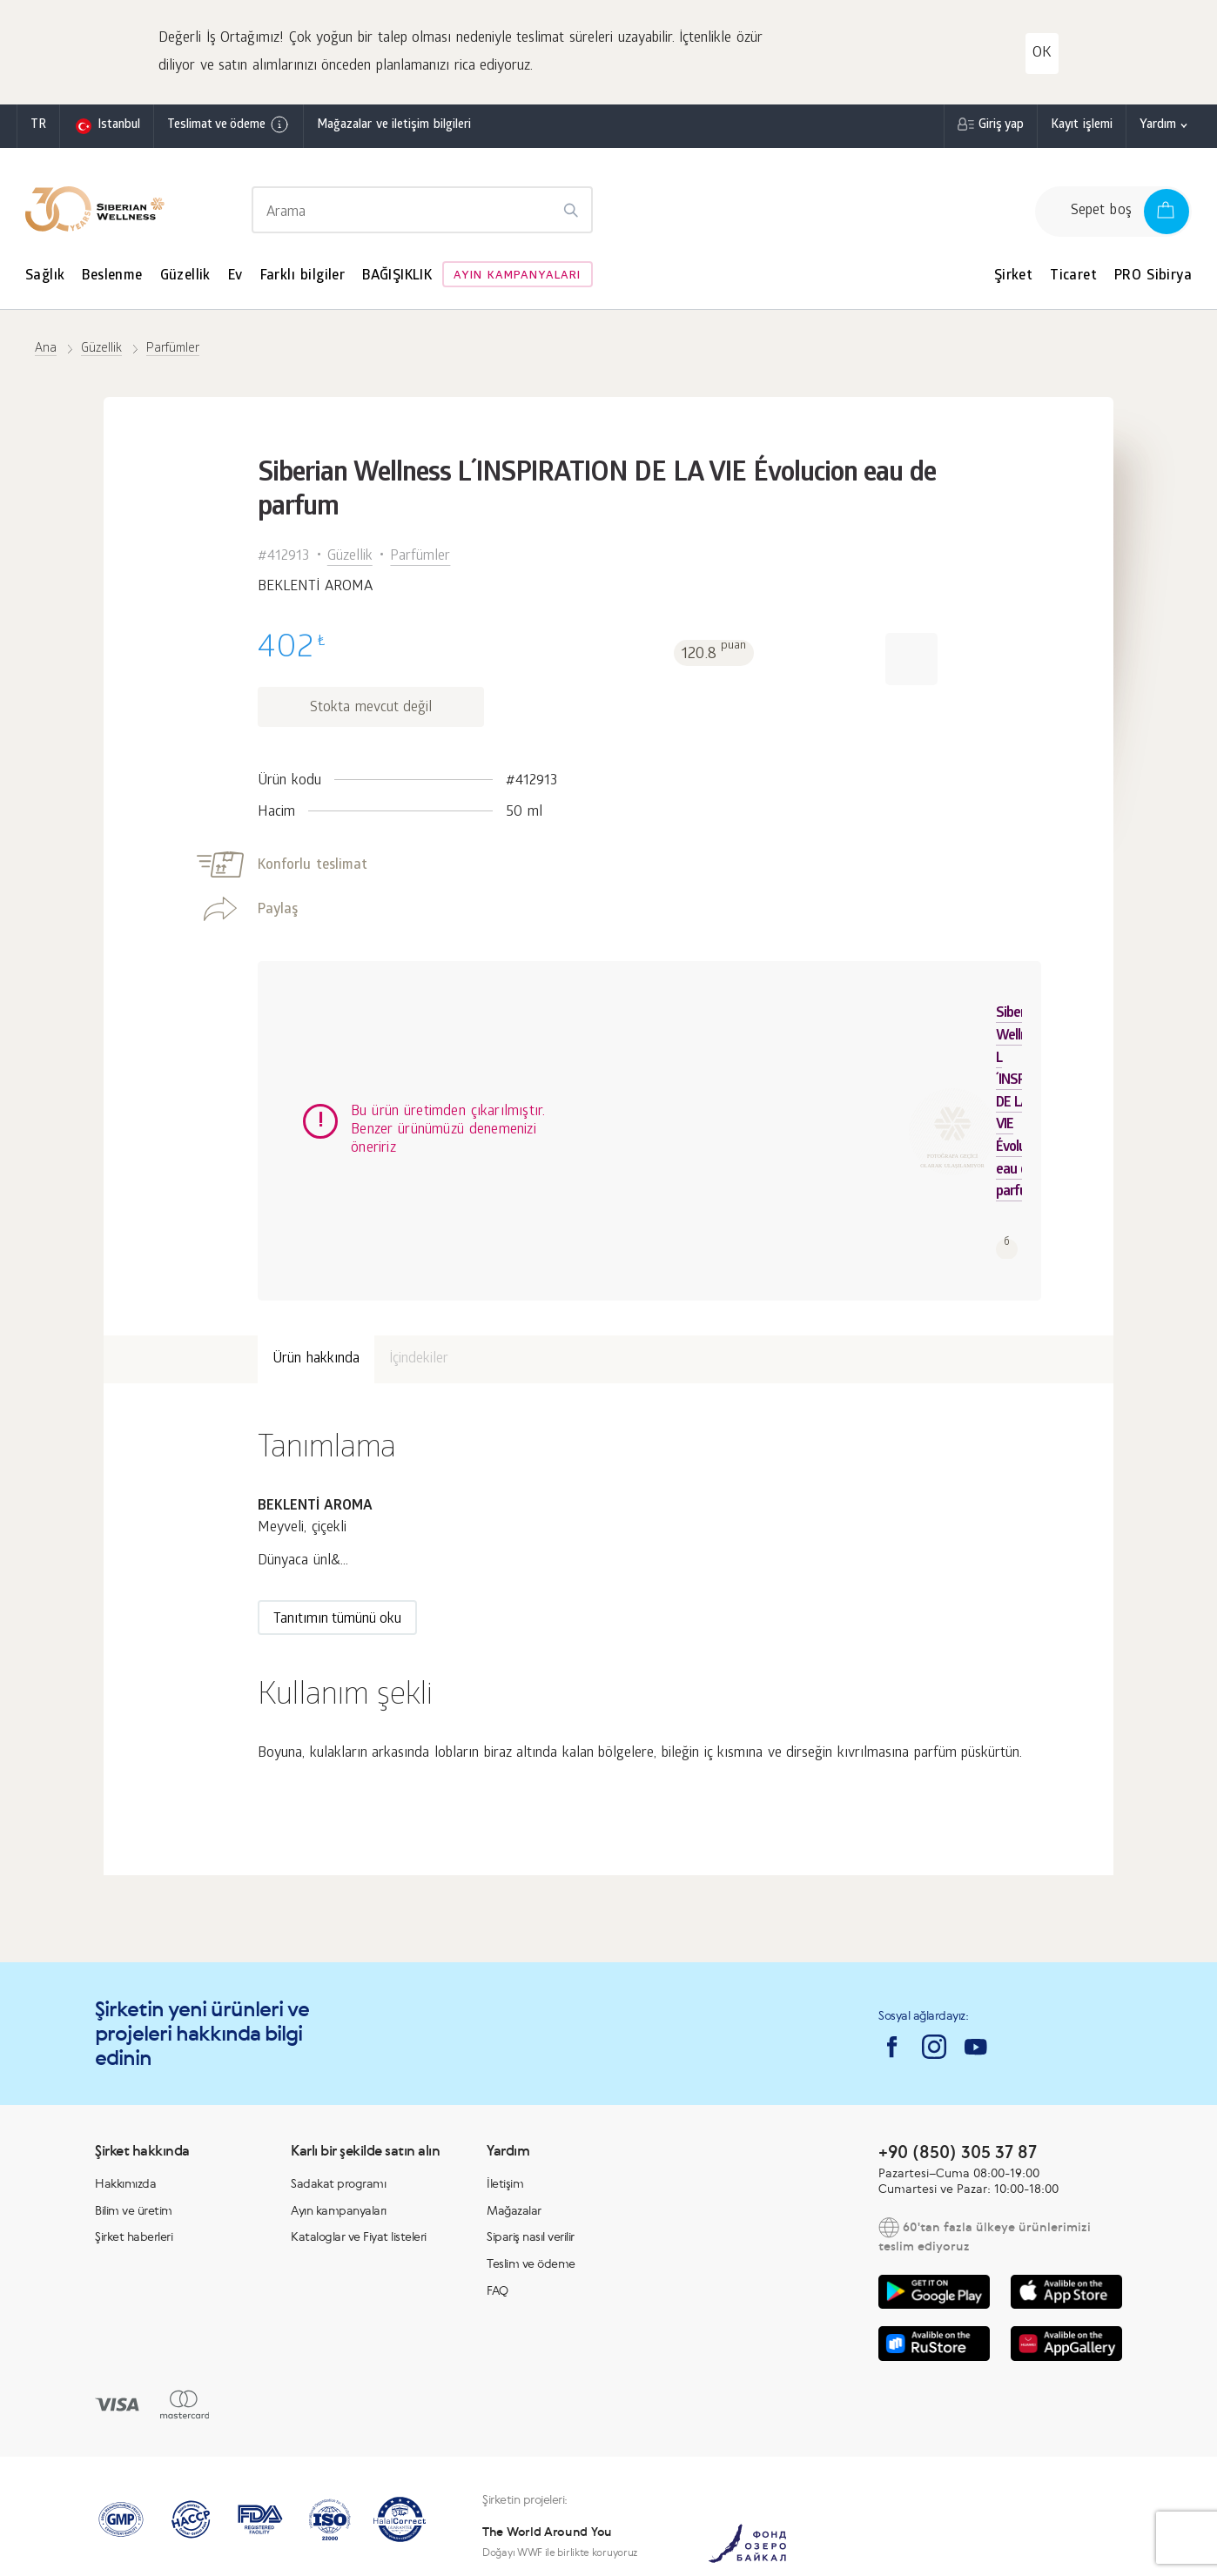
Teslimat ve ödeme (228, 124)
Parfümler (420, 556)
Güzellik (185, 276)
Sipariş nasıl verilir (531, 2125)
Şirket (1013, 276)
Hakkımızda (125, 2072)
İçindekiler (418, 1248)
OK (1042, 53)
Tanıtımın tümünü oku (337, 1508)
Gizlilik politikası (916, 2548)
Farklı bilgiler (303, 276)
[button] (911, 659)
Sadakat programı (338, 2072)
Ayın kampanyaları (517, 276)
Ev (235, 276)
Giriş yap (1001, 125)
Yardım (1158, 125)
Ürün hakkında (316, 1248)
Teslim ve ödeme (531, 2152)
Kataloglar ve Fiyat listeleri (359, 2125)
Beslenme (112, 276)
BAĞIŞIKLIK (397, 276)
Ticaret (1073, 276)
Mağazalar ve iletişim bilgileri (394, 125)
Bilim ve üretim (133, 2099)
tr (38, 125)
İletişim (505, 2072)
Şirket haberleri (133, 2125)
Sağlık (44, 276)
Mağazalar (514, 2099)
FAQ (497, 2179)
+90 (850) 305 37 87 (957, 2040)
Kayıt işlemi (1082, 125)
